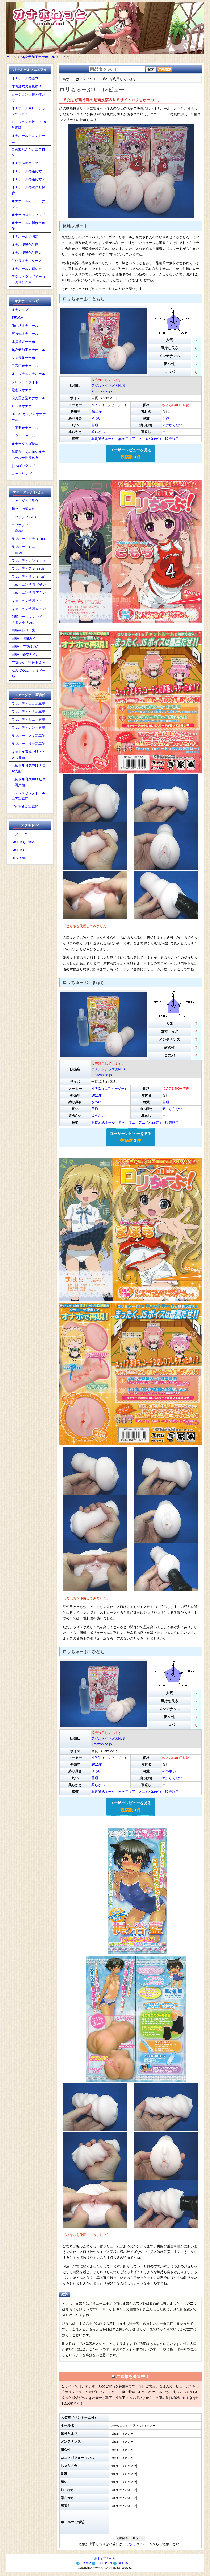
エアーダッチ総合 (25, 501)
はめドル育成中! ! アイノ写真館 (29, 754)
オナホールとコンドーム (28, 138)
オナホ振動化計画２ (27, 252)
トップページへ (105, 2562)
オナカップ (20, 309)
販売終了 (172, 439)
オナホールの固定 (25, 236)
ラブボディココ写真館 (28, 703)
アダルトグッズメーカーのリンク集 (28, 279)
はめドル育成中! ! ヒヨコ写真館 (29, 782)
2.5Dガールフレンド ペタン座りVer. (29, 619)
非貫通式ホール (103, 439)
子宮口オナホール (25, 366)
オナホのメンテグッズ (28, 215)
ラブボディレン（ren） (29, 560)
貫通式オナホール (25, 333)
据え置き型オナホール (28, 398)
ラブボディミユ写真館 (28, 719)
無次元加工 (126, 439)
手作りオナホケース (27, 260)
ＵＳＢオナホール (25, 406)
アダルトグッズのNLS (108, 385)
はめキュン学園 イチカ (29, 584)
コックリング (22, 473)
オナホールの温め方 (27, 171)
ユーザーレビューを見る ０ (130, 453)
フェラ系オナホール (27, 358)
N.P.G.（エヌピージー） (109, 405)
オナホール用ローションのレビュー (28, 111)
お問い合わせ (123, 2566)
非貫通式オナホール (27, 342)
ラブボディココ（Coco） (23, 527)
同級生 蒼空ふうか (25, 654)
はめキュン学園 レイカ (29, 609)
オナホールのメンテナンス (28, 203)
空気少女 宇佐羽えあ (28, 662)
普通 (165, 418)
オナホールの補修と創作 (28, 225)
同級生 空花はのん (25, 646)
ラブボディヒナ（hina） (30, 538)
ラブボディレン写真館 (28, 727)
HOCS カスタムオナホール (29, 416)
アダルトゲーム (23, 436)
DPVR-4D (19, 858)
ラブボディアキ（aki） (29, 568)
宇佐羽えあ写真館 (25, 806)
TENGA (17, 317)
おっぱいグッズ (23, 466)
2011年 (96, 411)
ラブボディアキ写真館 (28, 736)
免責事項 (83, 2566)
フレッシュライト (25, 382)
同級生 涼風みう (24, 638)
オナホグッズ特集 (25, 444)
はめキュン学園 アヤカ (29, 592)
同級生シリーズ (23, 630)
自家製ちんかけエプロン (28, 152)
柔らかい (98, 432)
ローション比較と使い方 (28, 97)
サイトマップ (102, 2566)
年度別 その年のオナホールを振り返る (28, 454)
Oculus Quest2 (23, 842)
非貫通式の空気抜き (27, 86)
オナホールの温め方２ (28, 179)
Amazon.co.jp (101, 391)
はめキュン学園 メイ (27, 601)
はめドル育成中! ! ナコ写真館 (29, 768)
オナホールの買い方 (27, 268)
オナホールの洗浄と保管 (28, 190)
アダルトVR (21, 834)
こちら (131, 2548)
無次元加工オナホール (28, 350)
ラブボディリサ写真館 (28, 744)
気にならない (172, 425)
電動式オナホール (25, 390)
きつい (96, 418)
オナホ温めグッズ (25, 163)
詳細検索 (164, 69)
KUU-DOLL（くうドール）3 (28, 673)
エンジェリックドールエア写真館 (28, 795)
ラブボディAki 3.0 (25, 517)
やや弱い (169, 1771)
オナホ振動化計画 (25, 244)
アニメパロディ (150, 439)
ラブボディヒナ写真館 (28, 711)
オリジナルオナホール (28, 374)
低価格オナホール (25, 325)
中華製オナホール (25, 428)
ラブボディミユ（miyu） (23, 549)
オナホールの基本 (25, 78)
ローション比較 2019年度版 (29, 124)
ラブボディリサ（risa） (29, 576)
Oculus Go (20, 850)
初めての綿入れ (23, 509)
